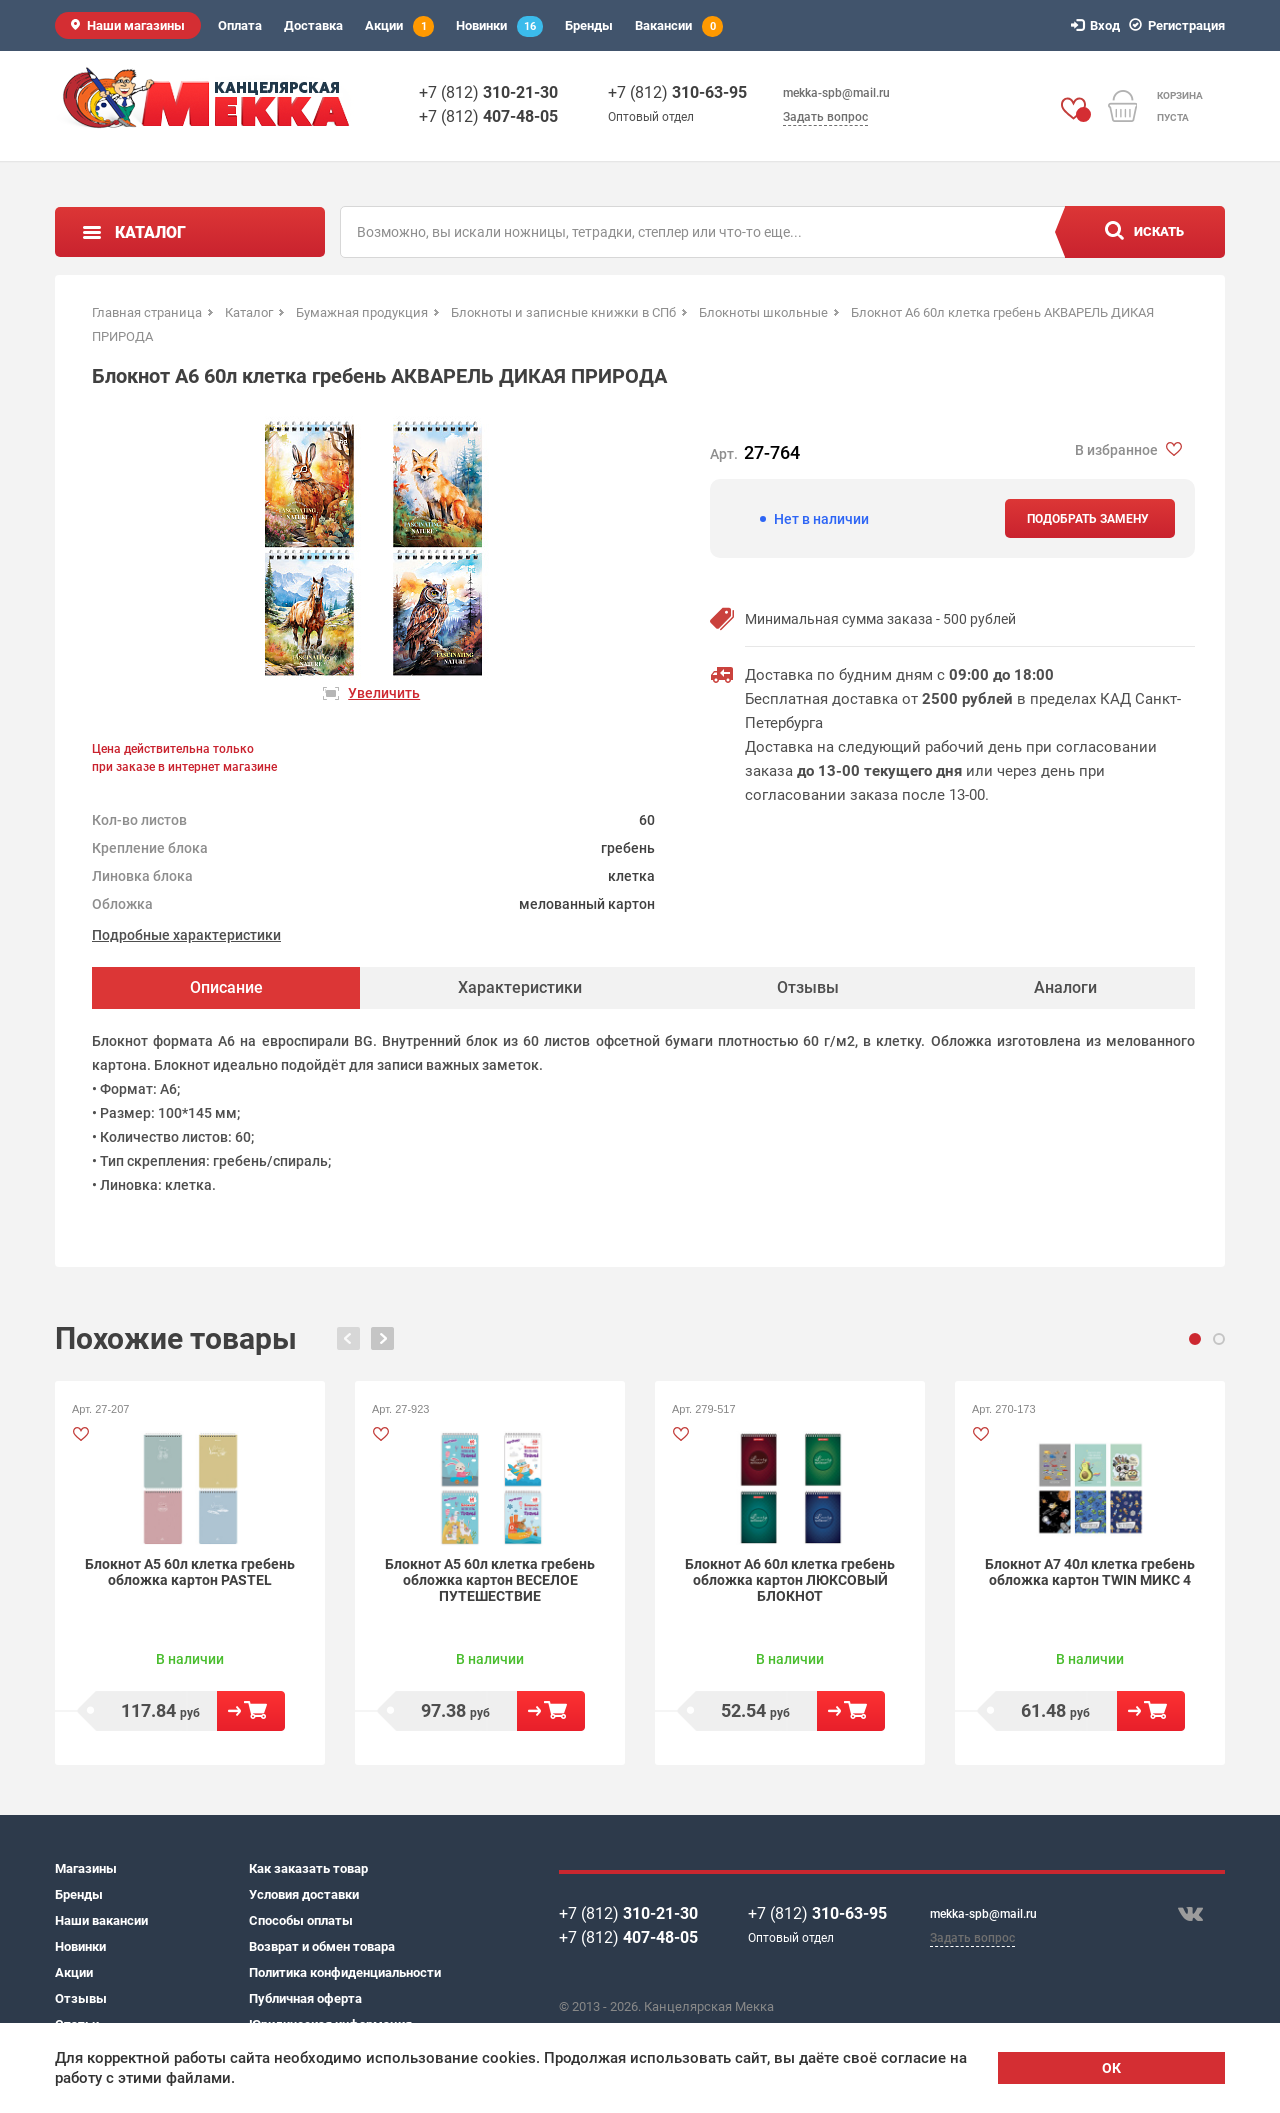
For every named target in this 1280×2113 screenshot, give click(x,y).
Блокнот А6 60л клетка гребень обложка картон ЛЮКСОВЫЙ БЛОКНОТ (790, 1580)
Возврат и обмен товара (322, 1946)
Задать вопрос (825, 117)
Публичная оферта (305, 1998)
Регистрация (1180, 25)
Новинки (499, 26)
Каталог (150, 232)
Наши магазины (136, 25)
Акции (399, 26)
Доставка (313, 25)
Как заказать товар (308, 1868)
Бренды (589, 25)
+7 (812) (488, 92)
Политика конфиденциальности (345, 1972)
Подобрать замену (1088, 519)
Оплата (240, 25)
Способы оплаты (301, 1920)
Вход (1098, 25)
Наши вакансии (101, 1920)
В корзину (251, 1711)
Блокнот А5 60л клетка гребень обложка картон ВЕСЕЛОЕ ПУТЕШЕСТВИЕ (490, 1580)
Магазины (86, 1868)
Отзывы (81, 1998)
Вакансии (679, 26)
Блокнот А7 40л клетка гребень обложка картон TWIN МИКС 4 (1090, 1572)
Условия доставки (304, 1894)
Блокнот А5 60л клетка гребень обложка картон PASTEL (190, 1572)
